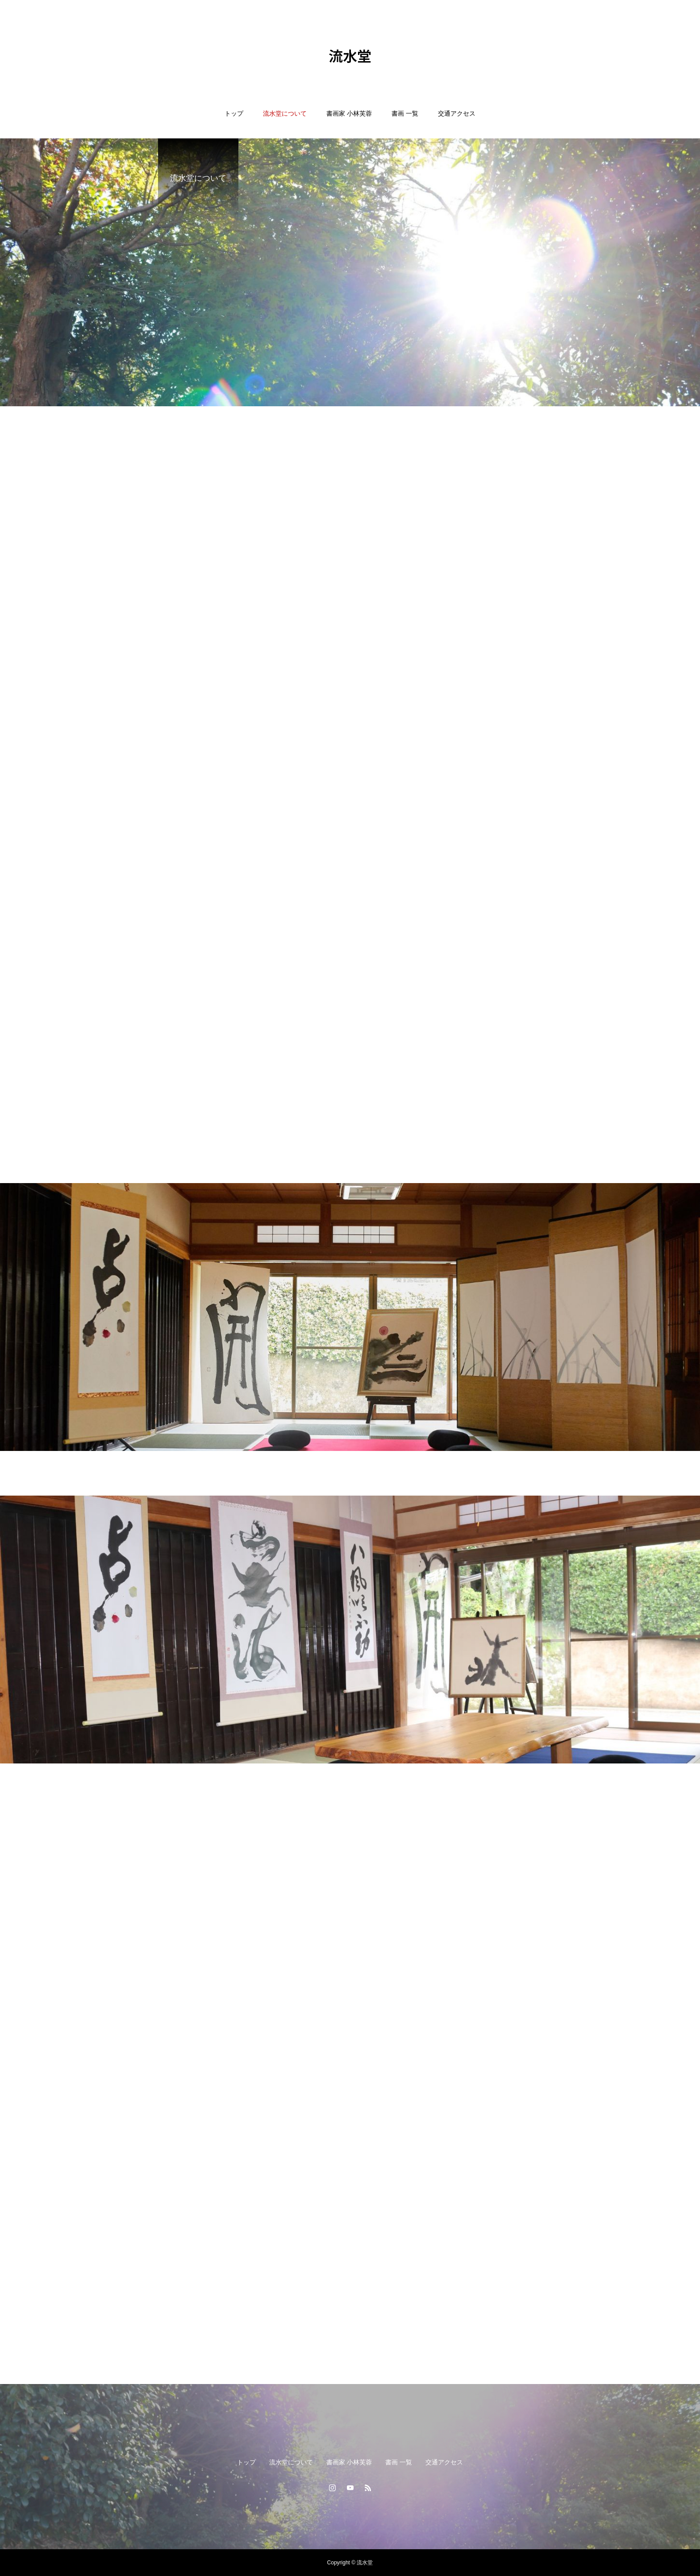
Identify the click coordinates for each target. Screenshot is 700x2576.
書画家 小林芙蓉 (349, 113)
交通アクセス (456, 113)
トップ (234, 113)
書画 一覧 (405, 113)
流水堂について (285, 113)
